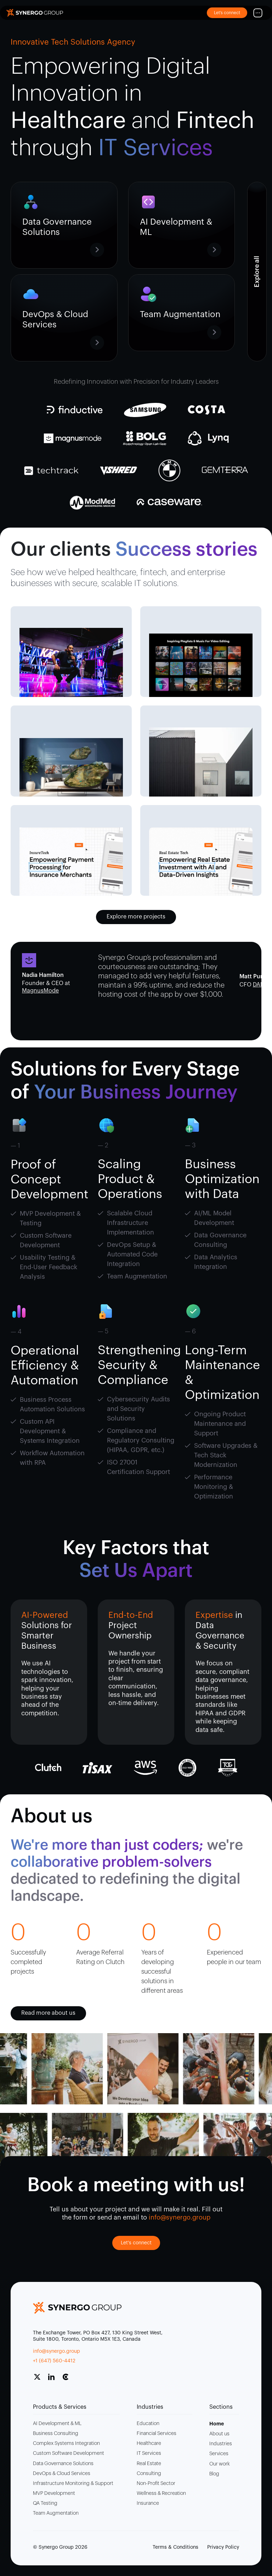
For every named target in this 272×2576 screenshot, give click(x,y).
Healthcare (149, 2443)
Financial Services (156, 2433)
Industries (220, 2443)
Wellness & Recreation (161, 2493)
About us (219, 2433)
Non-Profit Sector (156, 2483)
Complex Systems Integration (66, 2443)
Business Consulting (55, 2433)
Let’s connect (227, 13)
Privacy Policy (223, 2547)
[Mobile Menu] (258, 13)
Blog (214, 2473)
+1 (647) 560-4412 (54, 2360)
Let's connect (136, 2242)
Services (218, 2453)
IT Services (149, 2453)
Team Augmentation (56, 2513)
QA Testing (45, 2503)
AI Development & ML (57, 2423)
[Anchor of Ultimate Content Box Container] (257, 271)
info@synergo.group (56, 2351)
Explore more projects (136, 916)
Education (148, 2423)
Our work (219, 2464)
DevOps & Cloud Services (61, 2473)
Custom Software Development (68, 2453)
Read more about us (48, 2013)
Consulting (149, 2473)
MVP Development (54, 2493)
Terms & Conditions (175, 2547)
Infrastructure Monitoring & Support (73, 2483)
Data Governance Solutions (63, 2463)
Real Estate (149, 2463)
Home (216, 2423)
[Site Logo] (34, 12)
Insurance (148, 2503)
